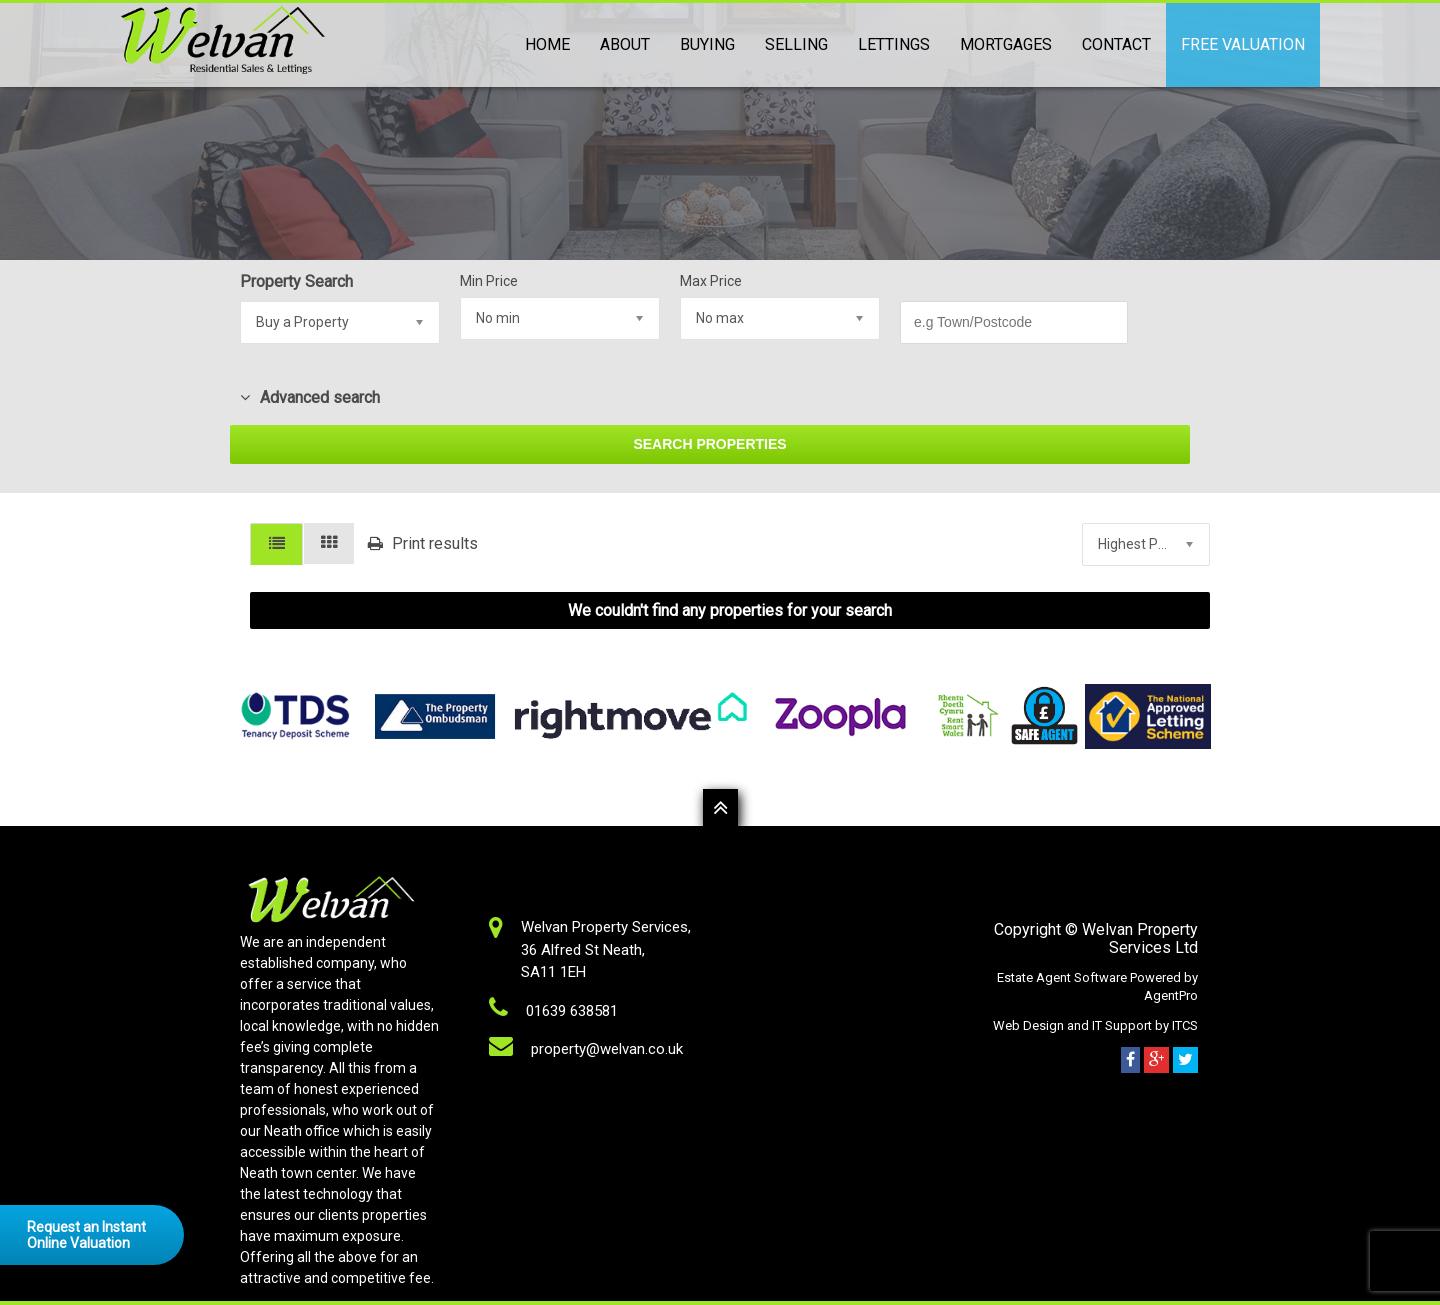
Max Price (711, 281)
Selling (796, 44)
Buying (707, 44)
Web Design (1028, 1025)
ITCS (1185, 1025)
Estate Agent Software (1063, 977)
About (625, 44)
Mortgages (1006, 44)
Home (547, 44)
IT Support (1123, 1025)
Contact (1116, 44)
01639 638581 (572, 1011)
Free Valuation (1243, 44)
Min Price (489, 281)
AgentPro (1171, 995)
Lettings (894, 44)
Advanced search (310, 397)
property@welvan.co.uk (607, 1049)
